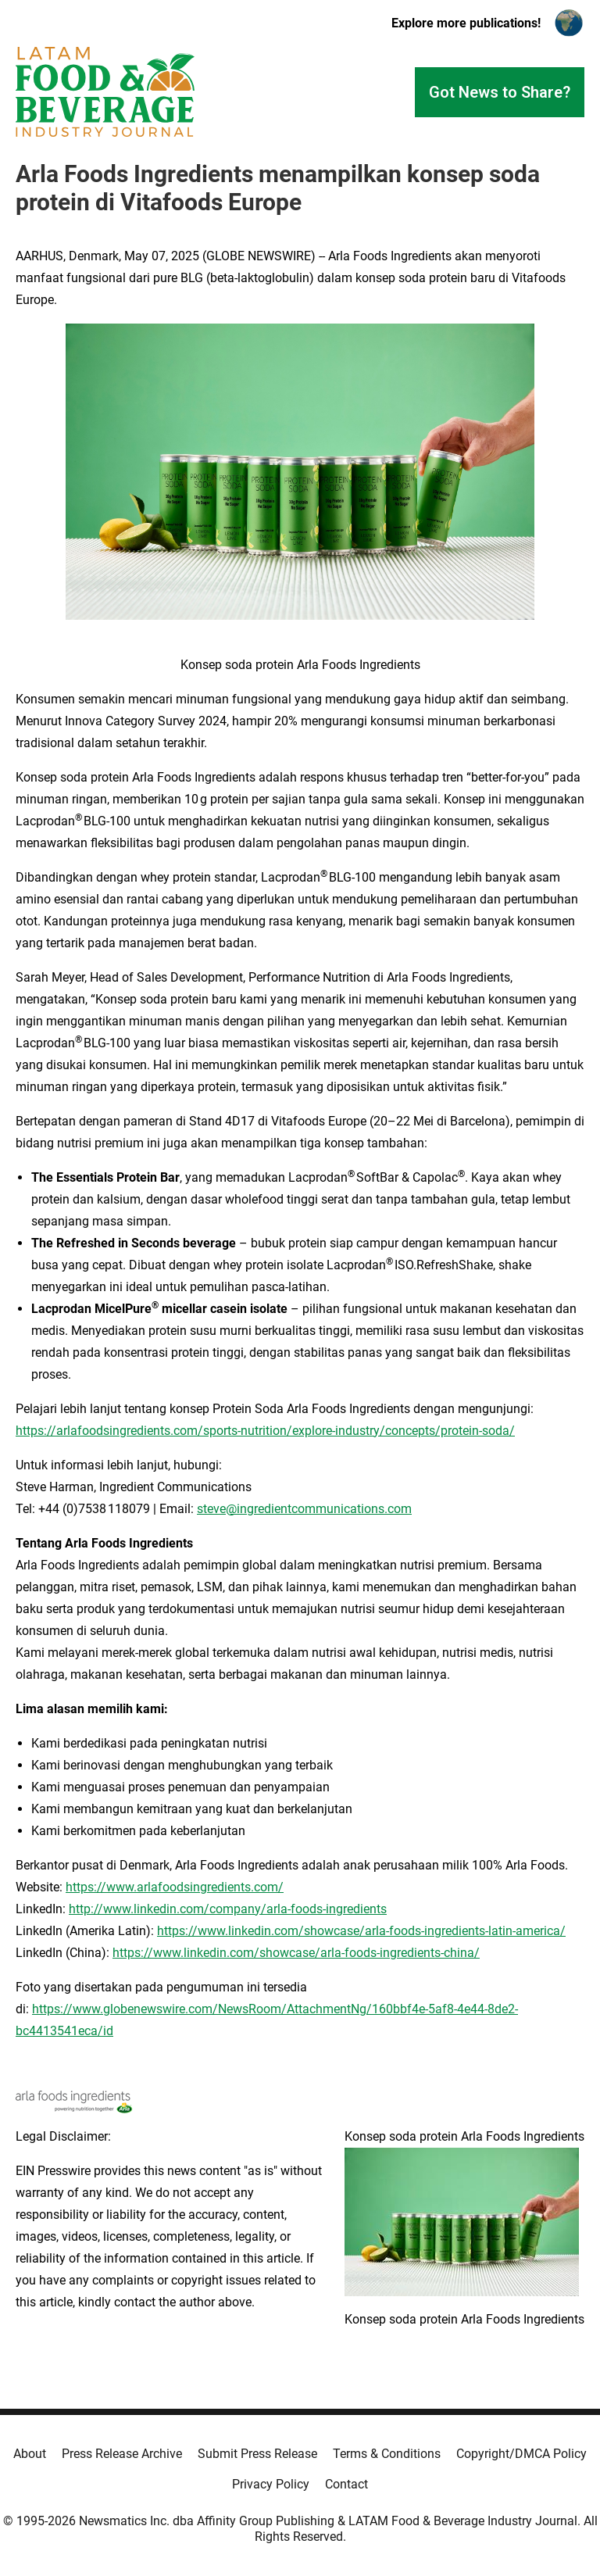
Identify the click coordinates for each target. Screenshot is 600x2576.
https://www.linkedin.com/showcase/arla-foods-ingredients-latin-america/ (361, 1930)
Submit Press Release (257, 2453)
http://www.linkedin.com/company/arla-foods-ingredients (228, 1909)
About (29, 2453)
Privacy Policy (270, 2484)
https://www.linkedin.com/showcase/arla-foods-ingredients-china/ (296, 1952)
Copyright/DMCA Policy (521, 2453)
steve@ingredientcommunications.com (304, 1508)
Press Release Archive (122, 2453)
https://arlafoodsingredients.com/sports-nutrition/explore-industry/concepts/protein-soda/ (265, 1430)
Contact (346, 2484)
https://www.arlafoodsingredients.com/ (175, 1887)
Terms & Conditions (387, 2453)
